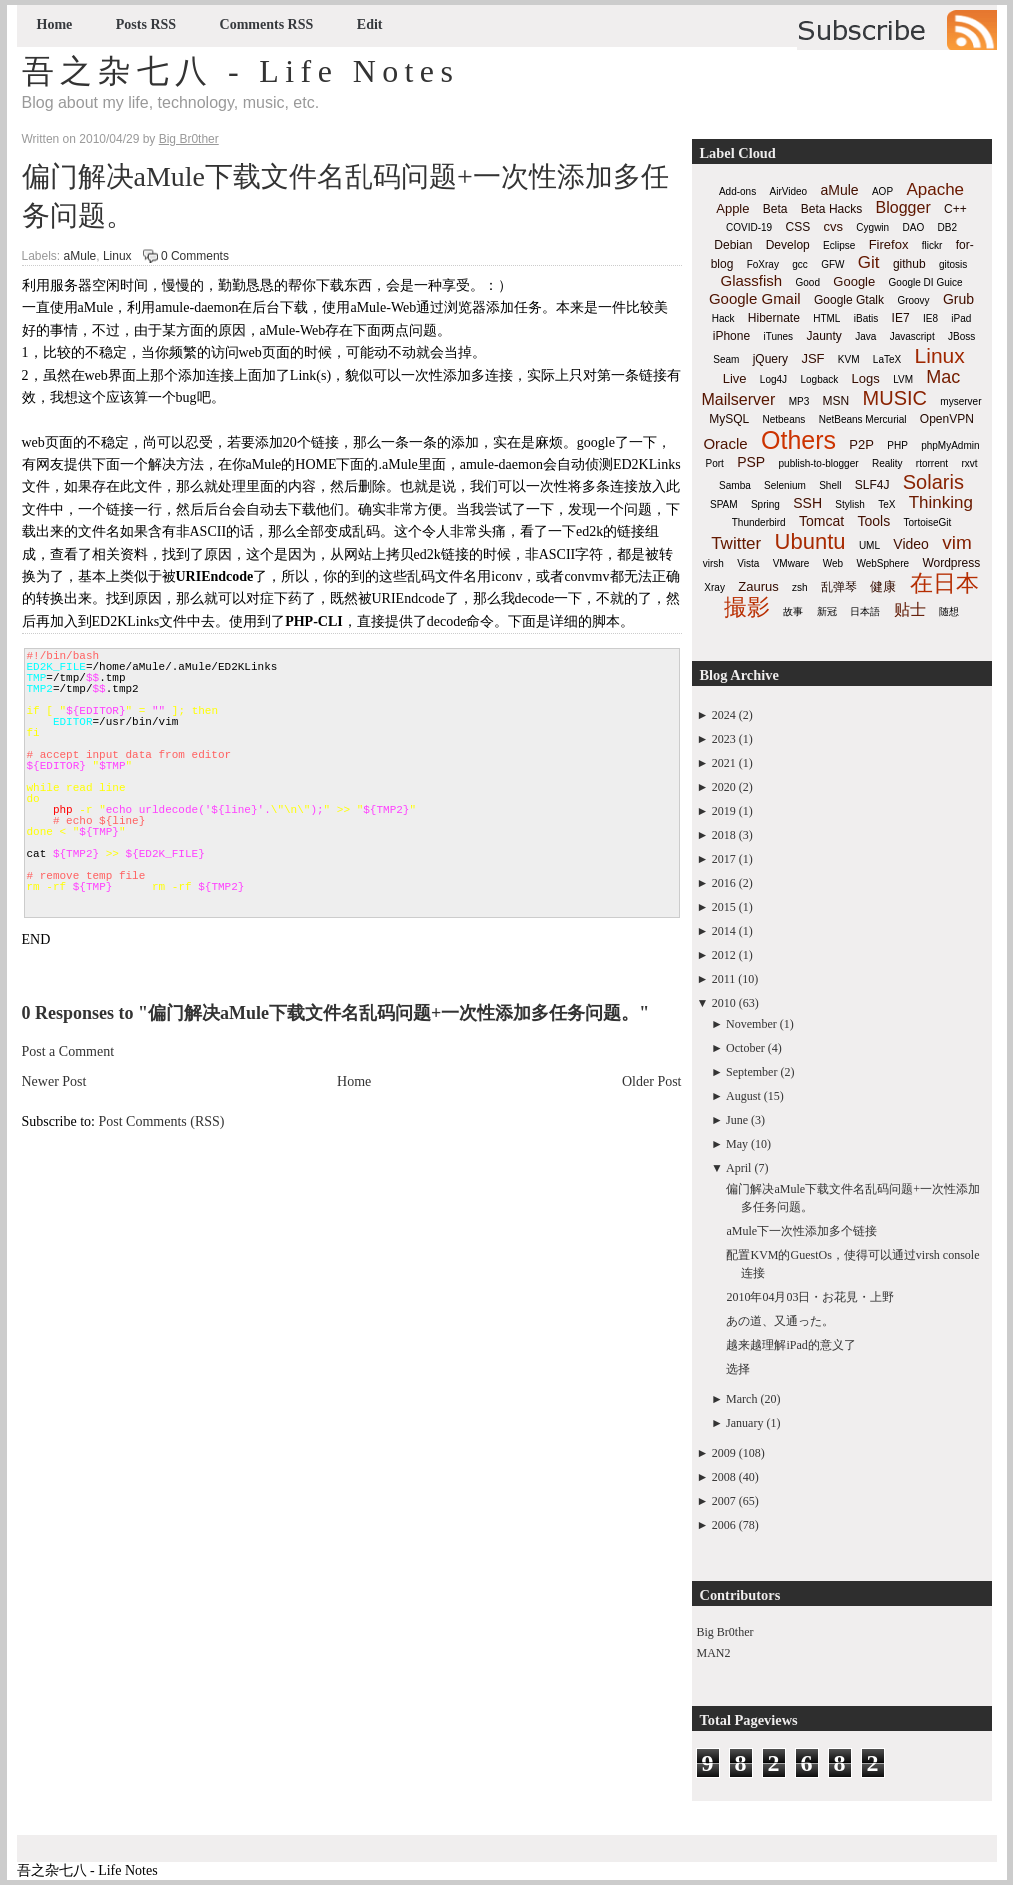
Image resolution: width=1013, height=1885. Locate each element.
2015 (724, 907)
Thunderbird (759, 522)
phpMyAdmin (950, 445)
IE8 (930, 318)
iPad (961, 318)
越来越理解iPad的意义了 (790, 1345)
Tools (873, 521)
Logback (819, 379)
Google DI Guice (926, 282)
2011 (724, 979)
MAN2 (714, 1653)
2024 (724, 715)
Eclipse (839, 245)
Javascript (912, 336)
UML (869, 545)
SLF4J (872, 485)
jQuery (770, 359)
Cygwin (872, 227)
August (743, 1096)
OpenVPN (947, 419)
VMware (791, 563)
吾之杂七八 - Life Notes (241, 71)
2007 (724, 1501)
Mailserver (739, 399)
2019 (724, 811)
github (909, 264)
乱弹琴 (839, 587)
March (741, 1399)
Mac (943, 377)
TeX (886, 504)
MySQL (729, 419)
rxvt (969, 463)
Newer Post (54, 1081)
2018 (724, 835)
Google (854, 281)
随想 (949, 611)
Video (911, 544)
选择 (738, 1369)
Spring (765, 504)
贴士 (910, 609)
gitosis (953, 264)
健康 (883, 586)
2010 (724, 1003)
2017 (724, 859)
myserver (960, 401)
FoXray (763, 264)
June (737, 1120)
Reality (887, 463)
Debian (733, 245)
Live (735, 378)
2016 (724, 883)
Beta (775, 209)
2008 (724, 1477)
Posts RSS (146, 24)
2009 (724, 1453)
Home (55, 24)
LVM (903, 379)
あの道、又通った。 (780, 1321)
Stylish (849, 504)
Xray (714, 587)
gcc (800, 264)
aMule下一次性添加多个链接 (801, 1231)
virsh (713, 563)
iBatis (866, 318)
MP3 (799, 401)
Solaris (933, 482)
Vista (748, 563)
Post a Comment (68, 1051)
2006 (724, 1525)
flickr (932, 245)
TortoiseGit (927, 522)
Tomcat (821, 521)
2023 (724, 739)
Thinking (941, 502)
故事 (793, 611)
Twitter (736, 543)
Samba (735, 485)
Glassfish (751, 280)
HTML (826, 318)
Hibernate (774, 318)
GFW (832, 264)
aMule (80, 256)
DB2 (947, 227)
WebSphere (882, 563)
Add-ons (737, 191)
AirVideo (789, 191)
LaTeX (887, 359)
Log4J (773, 379)
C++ (955, 209)
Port (714, 463)
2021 (724, 763)
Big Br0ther (725, 1632)
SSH (807, 503)
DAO (914, 227)
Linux (117, 256)
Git (869, 262)
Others (798, 440)
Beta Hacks (831, 209)
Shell (830, 485)
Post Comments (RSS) (162, 1121)
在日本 (944, 583)
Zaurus (758, 586)
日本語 (865, 611)
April (738, 1168)
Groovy (913, 300)
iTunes (778, 336)
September (751, 1072)
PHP (897, 445)
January (744, 1423)
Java (865, 336)
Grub (958, 299)
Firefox (889, 244)
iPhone (731, 336)
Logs (866, 378)
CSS (797, 227)
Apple (732, 208)
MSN (836, 401)
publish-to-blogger (819, 463)
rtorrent (932, 463)
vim (957, 542)
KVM (849, 359)
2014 (724, 931)
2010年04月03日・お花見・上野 (810, 1297)
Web (833, 563)
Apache (935, 189)
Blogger (903, 207)
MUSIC (895, 398)
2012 (724, 955)
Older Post (652, 1081)
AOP (882, 191)
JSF (812, 358)
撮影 (747, 607)
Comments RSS (267, 24)
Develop (788, 245)
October (745, 1048)
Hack (723, 318)
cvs (834, 226)
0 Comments (195, 256)
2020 (724, 787)
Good (808, 282)
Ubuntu (810, 541)
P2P (861, 444)
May (737, 1144)
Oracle (725, 443)
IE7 (901, 318)
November (751, 1024)
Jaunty (823, 336)
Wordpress (951, 563)
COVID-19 (749, 227)
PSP (751, 462)
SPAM (724, 504)
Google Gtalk (849, 300)
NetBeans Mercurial (863, 419)
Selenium (785, 485)
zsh (800, 587)
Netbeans (784, 419)
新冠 (827, 611)
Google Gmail (755, 298)
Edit (370, 24)
